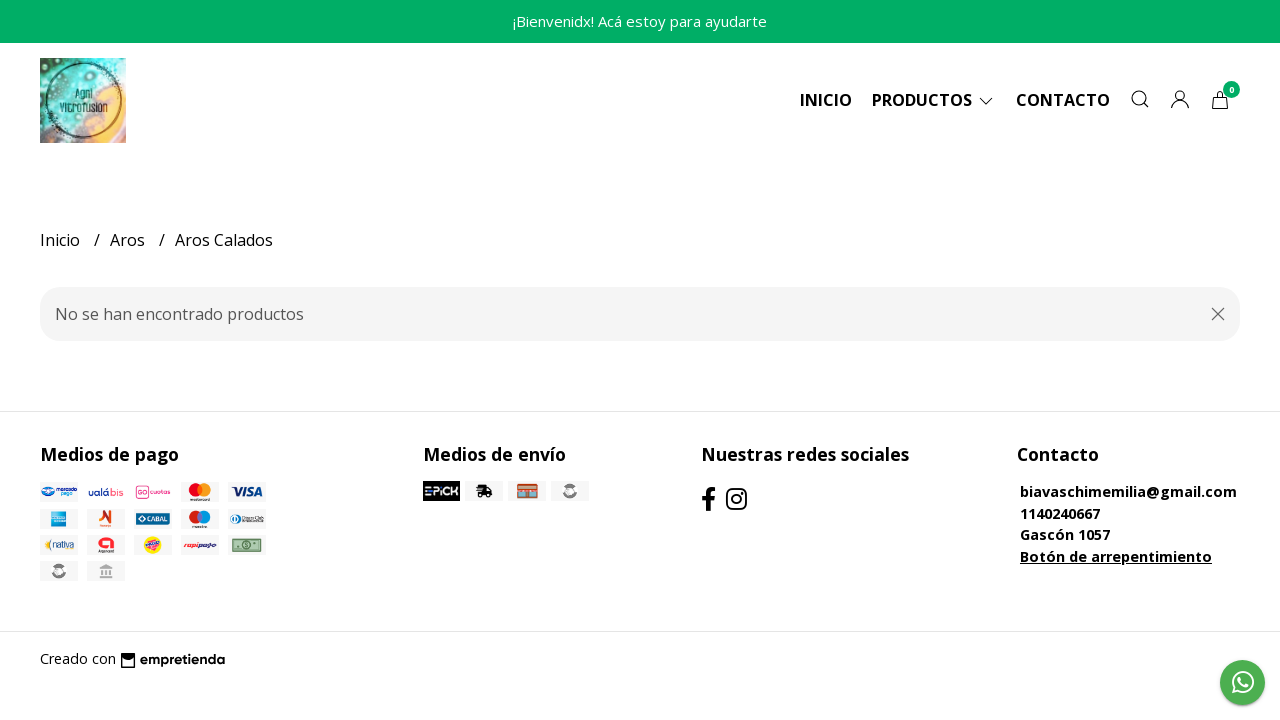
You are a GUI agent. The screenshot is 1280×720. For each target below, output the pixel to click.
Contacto (1063, 100)
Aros (129, 240)
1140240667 (1060, 513)
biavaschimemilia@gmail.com (1128, 491)
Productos (934, 100)
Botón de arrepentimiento (1116, 556)
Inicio (826, 100)
